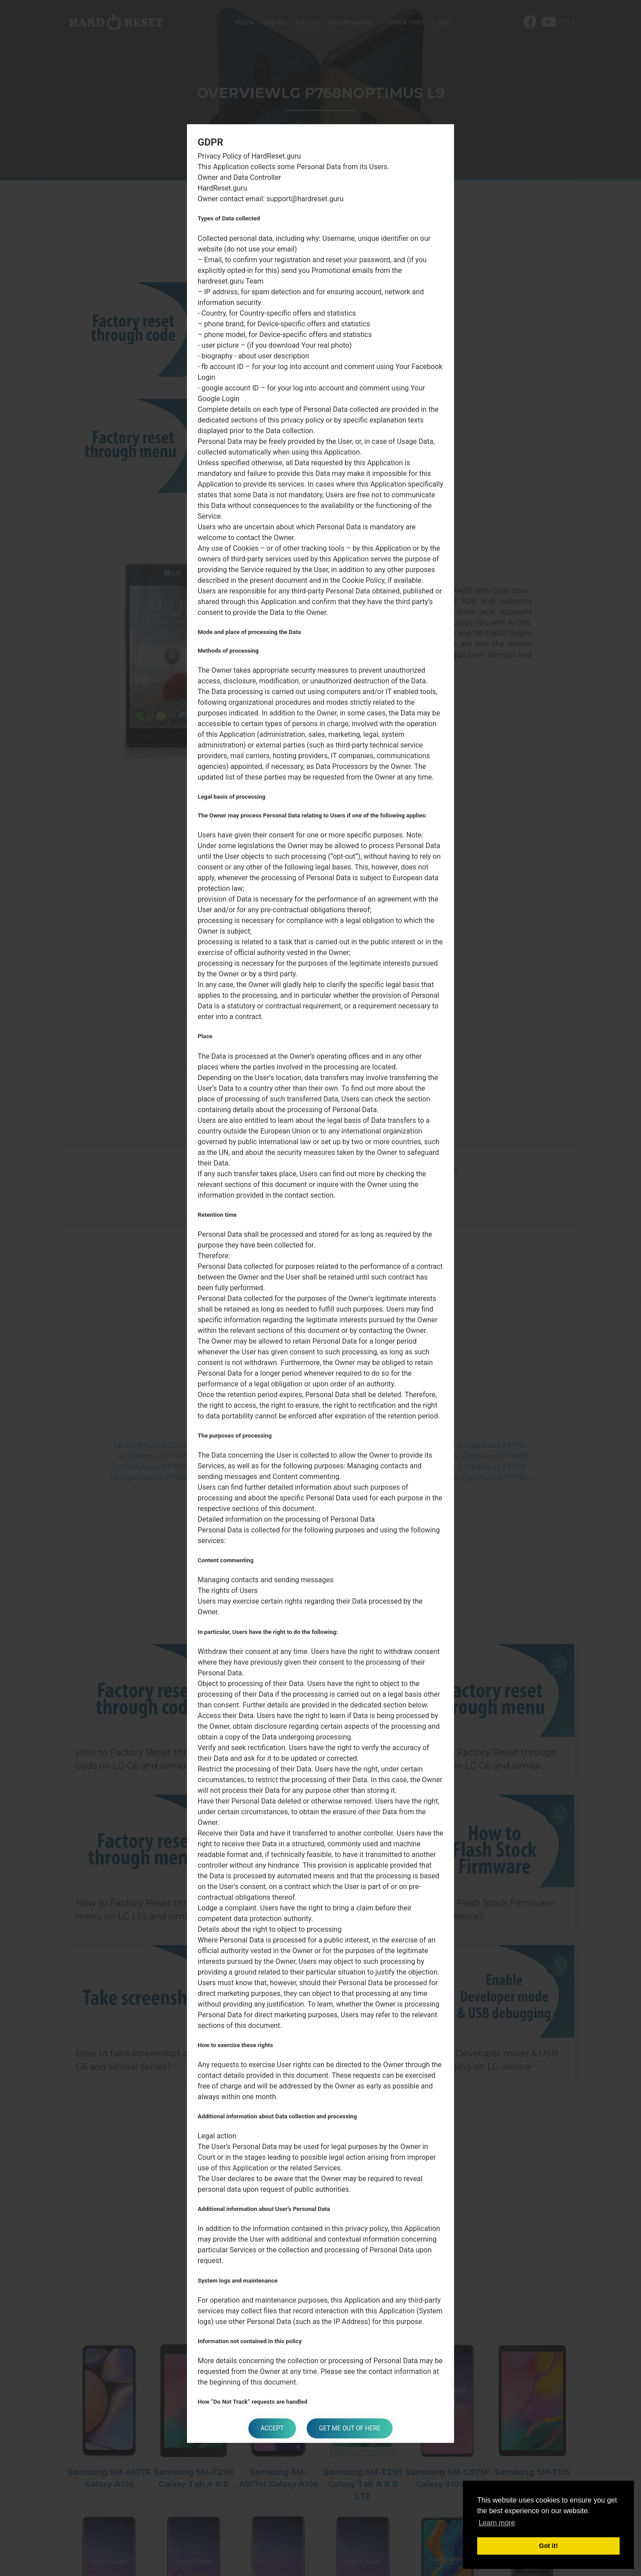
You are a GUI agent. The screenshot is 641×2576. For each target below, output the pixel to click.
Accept (271, 2428)
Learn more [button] (497, 2523)
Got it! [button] (548, 2545)
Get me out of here (350, 2428)
